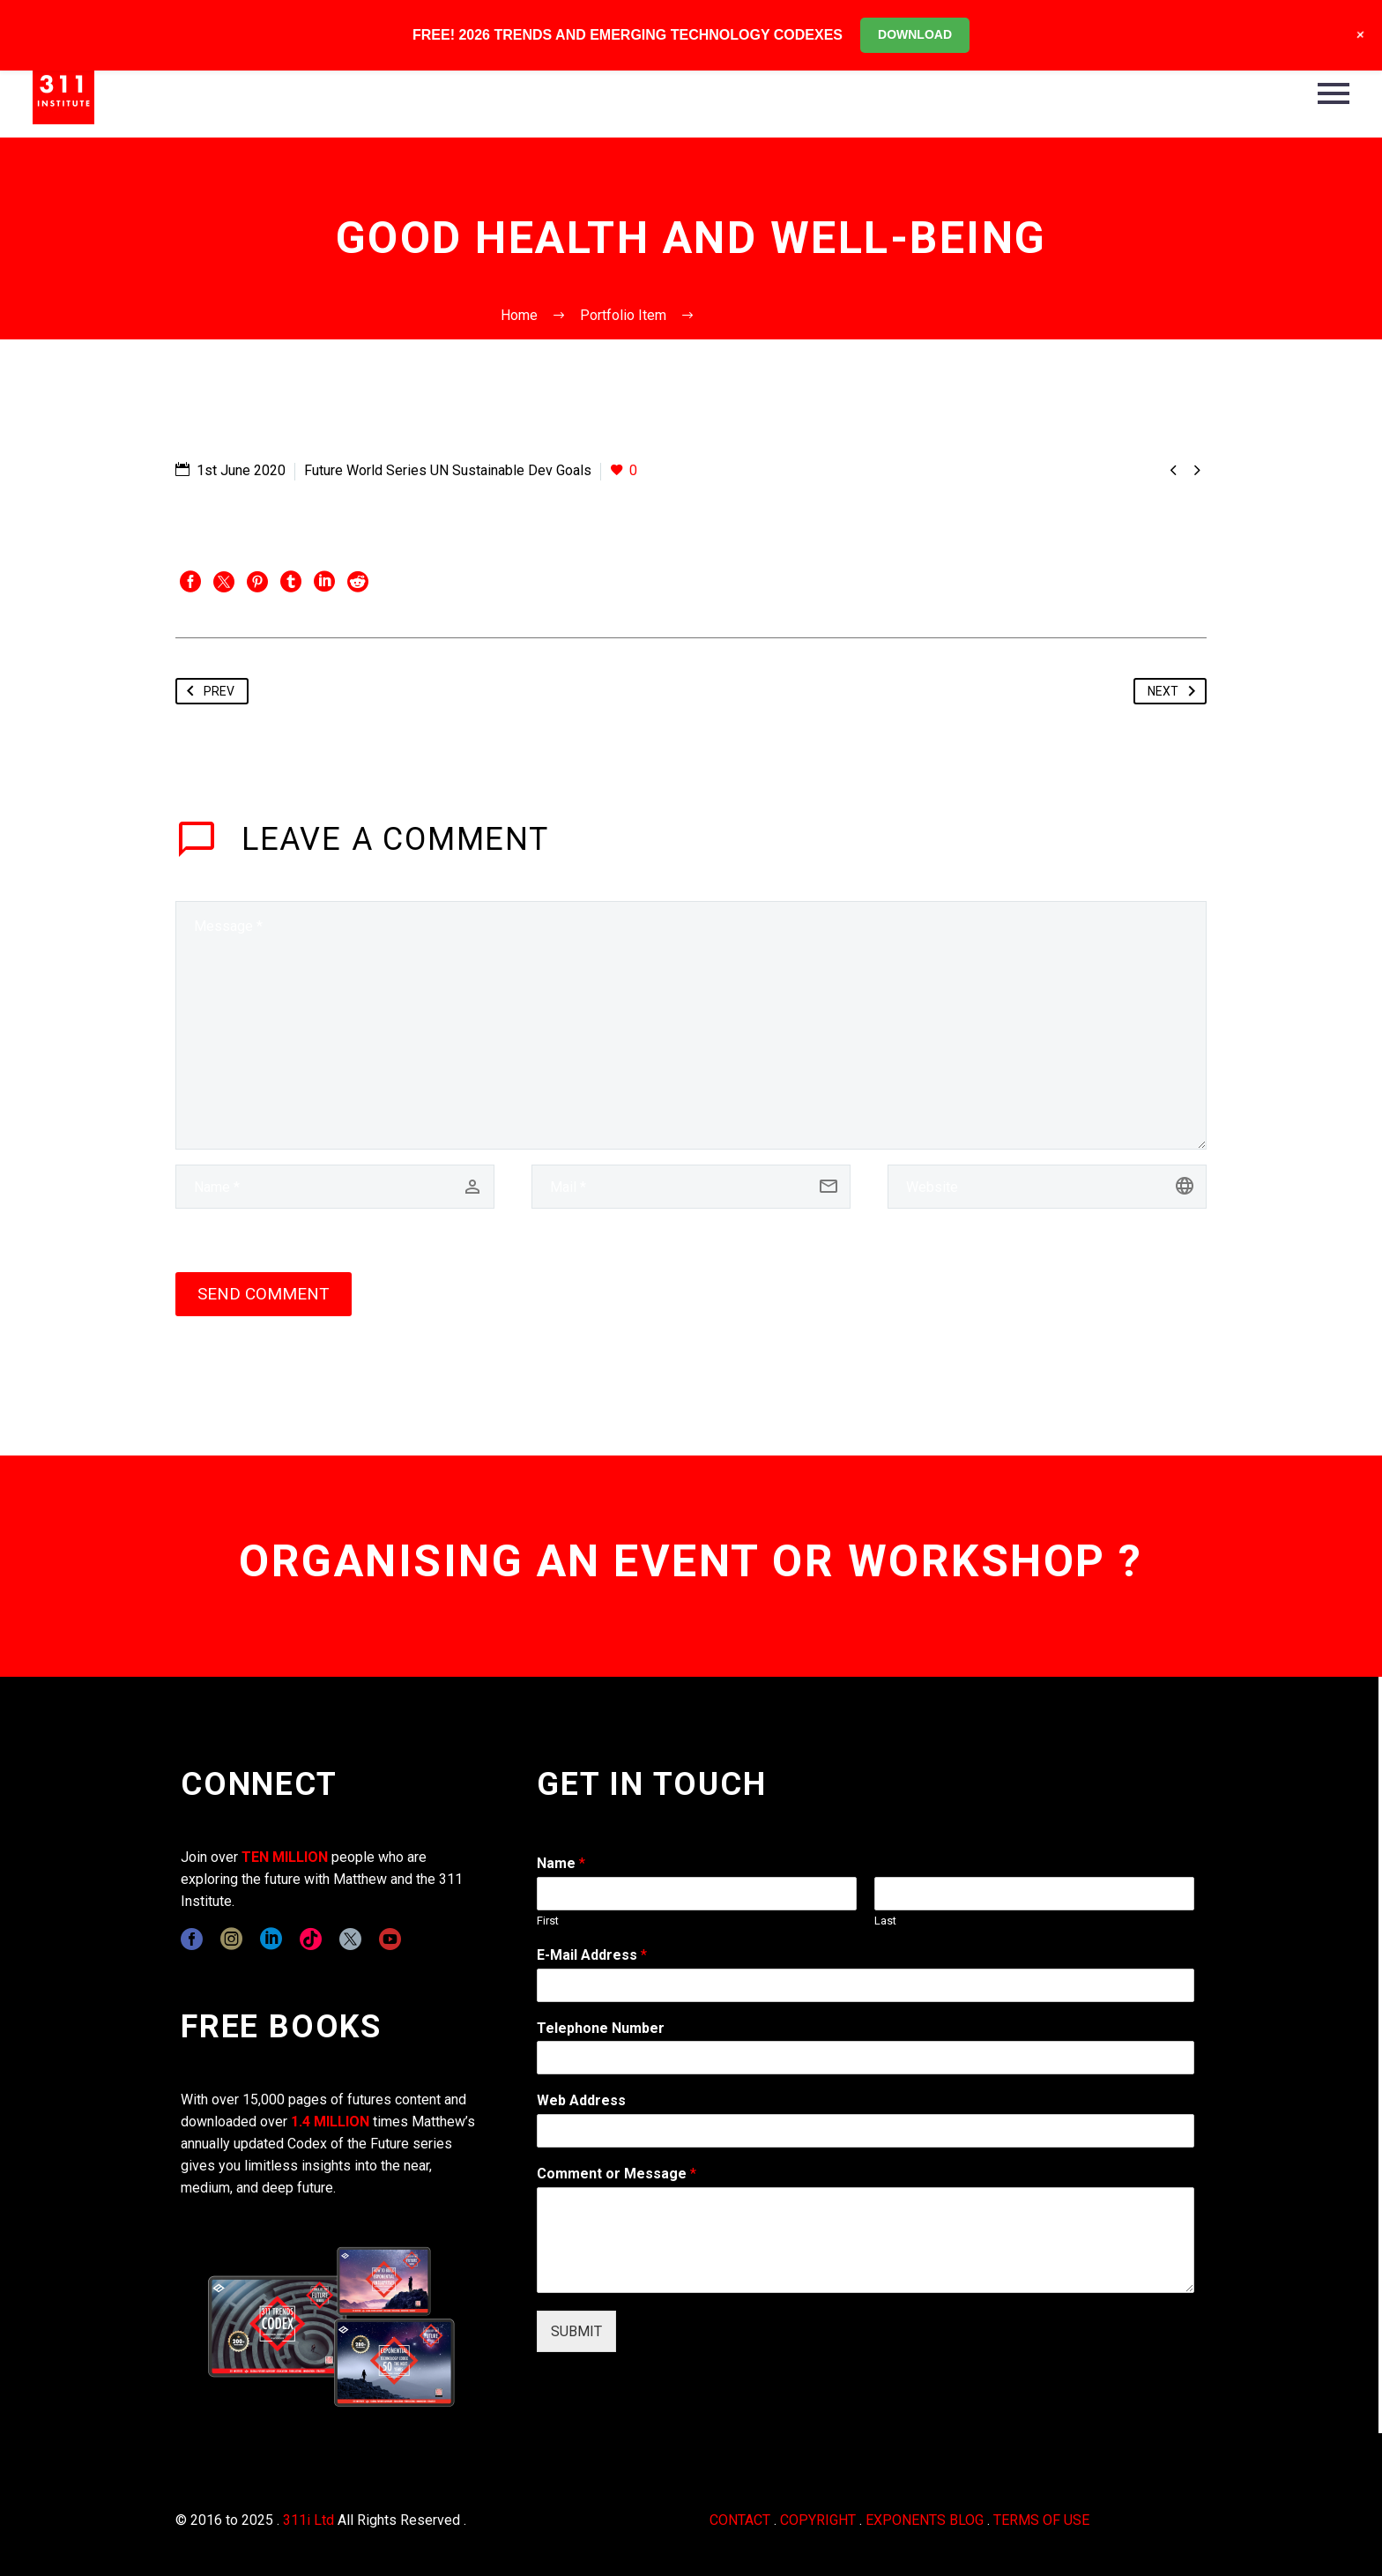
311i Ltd (308, 2520)
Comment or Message (616, 2173)
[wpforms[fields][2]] (865, 2240)
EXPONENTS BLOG (925, 2520)
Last (885, 1920)
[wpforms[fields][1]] (865, 1985)
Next (1175, 691)
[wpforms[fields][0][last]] (1034, 1893)
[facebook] (192, 1939)
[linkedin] (271, 1939)
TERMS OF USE (1041, 2520)
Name (561, 1863)
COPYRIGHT (818, 2520)
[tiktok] (311, 1939)
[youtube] (390, 1939)
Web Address (581, 2100)
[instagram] (231, 1939)
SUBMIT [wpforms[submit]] (576, 2331)
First (548, 1920)
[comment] (691, 1025)
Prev (207, 691)
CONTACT (740, 2520)
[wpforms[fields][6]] (865, 2057)
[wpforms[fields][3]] (865, 2131)
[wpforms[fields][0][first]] (697, 1893)
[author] (334, 1187)
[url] (1047, 1187)
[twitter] (350, 1939)
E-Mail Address (592, 1955)
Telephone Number (601, 2028)
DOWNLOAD (915, 34)
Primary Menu (1333, 93)
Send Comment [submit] (263, 1294)
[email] (691, 1187)
